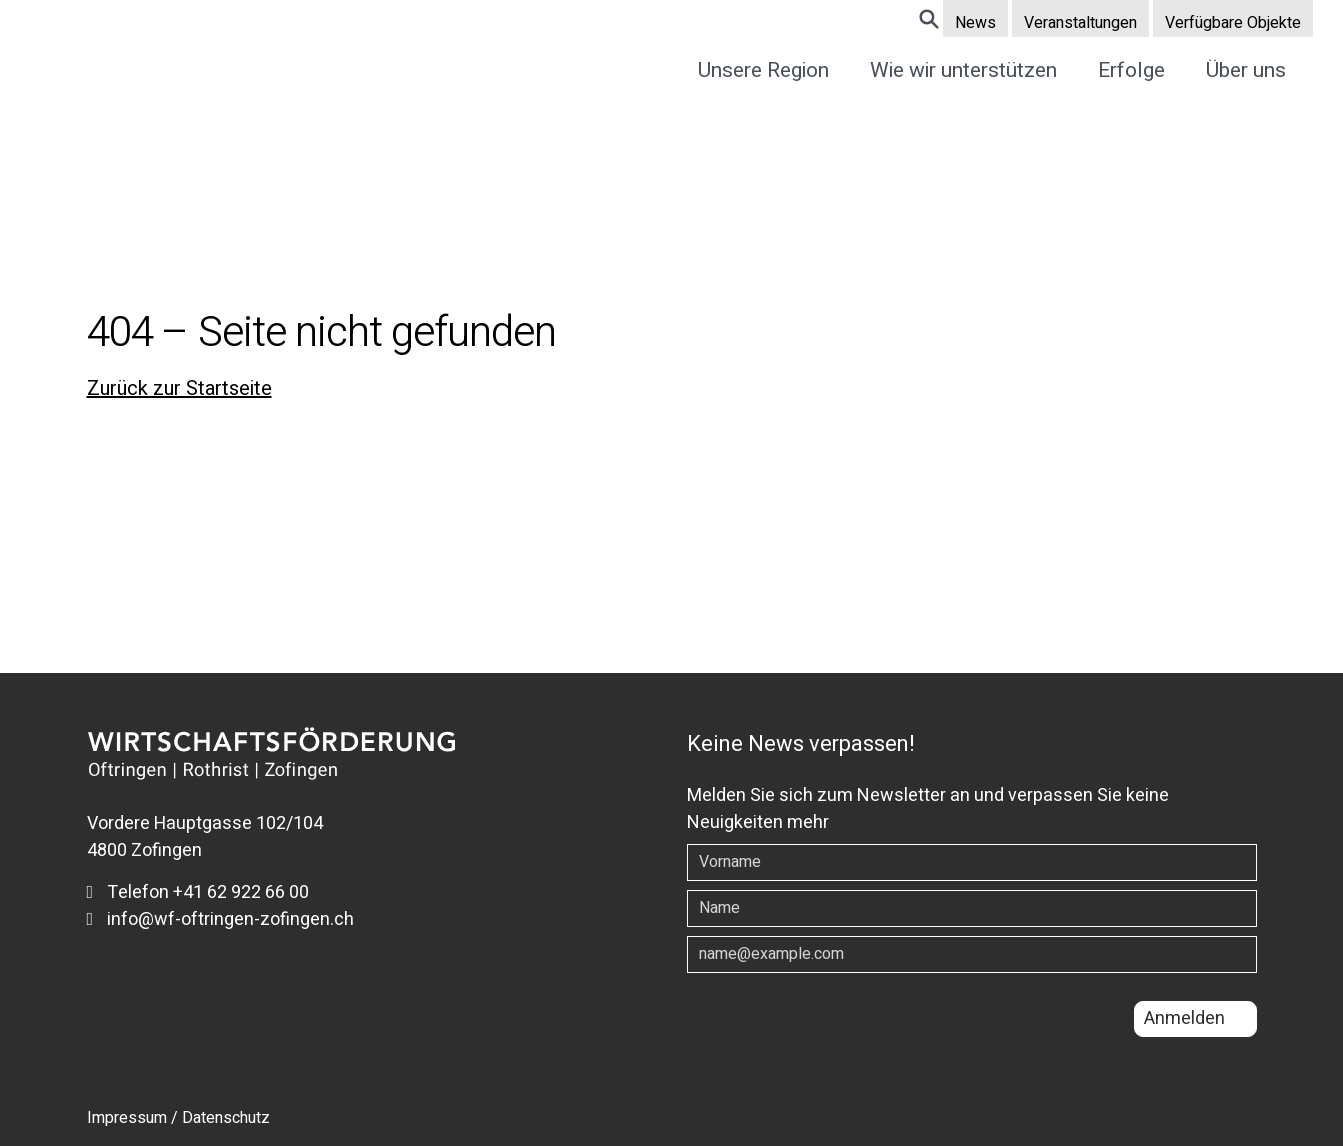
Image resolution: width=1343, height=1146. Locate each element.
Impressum (127, 1118)
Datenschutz (226, 1118)
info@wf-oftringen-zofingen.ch (221, 919)
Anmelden (1184, 1018)
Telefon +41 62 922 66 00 (198, 892)
